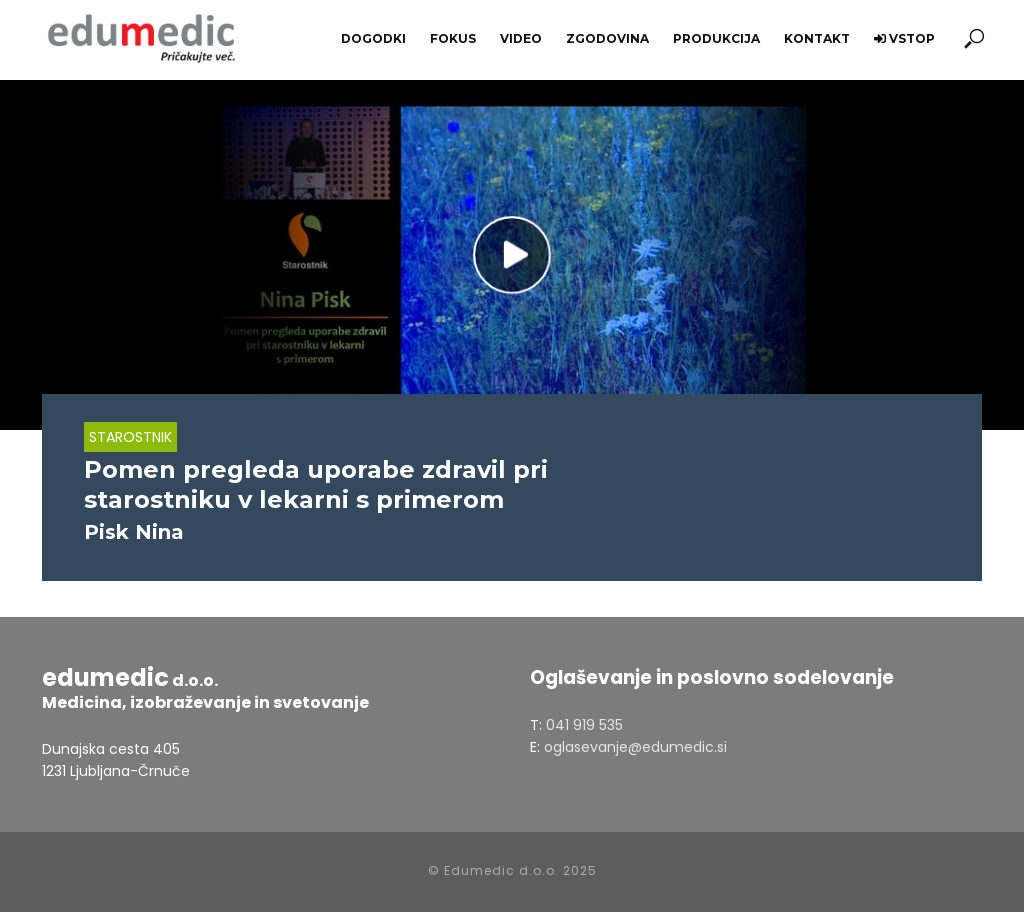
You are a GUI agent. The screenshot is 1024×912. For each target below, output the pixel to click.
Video (521, 38)
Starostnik (130, 437)
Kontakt (817, 38)
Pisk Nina (134, 532)
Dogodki (373, 38)
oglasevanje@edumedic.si (635, 747)
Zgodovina (607, 38)
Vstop (904, 38)
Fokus (453, 38)
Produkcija (716, 38)
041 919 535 (584, 725)
